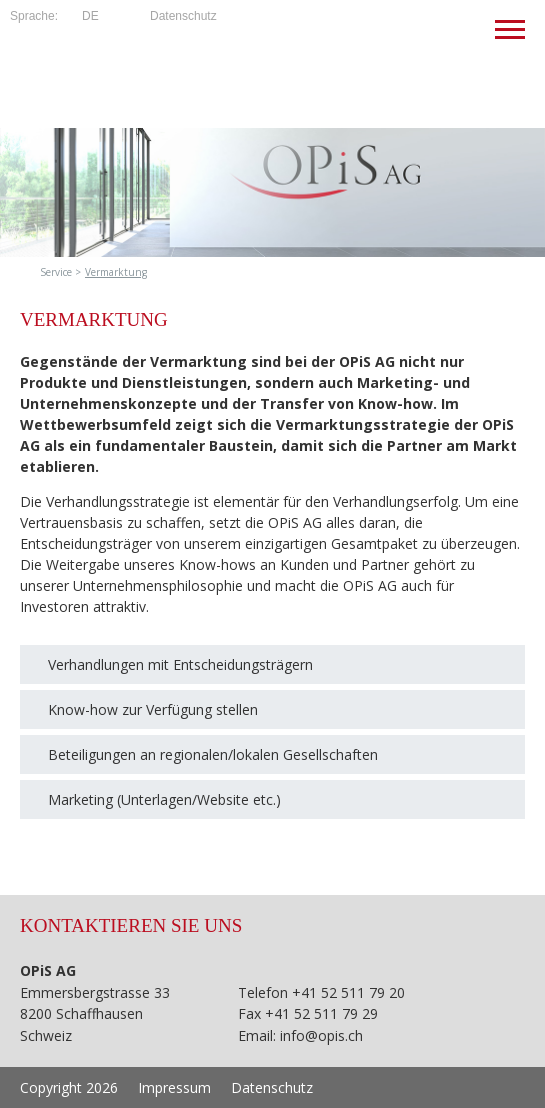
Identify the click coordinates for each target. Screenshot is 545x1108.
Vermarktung (116, 272)
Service (56, 272)
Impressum (174, 1087)
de (90, 16)
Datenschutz (183, 16)
